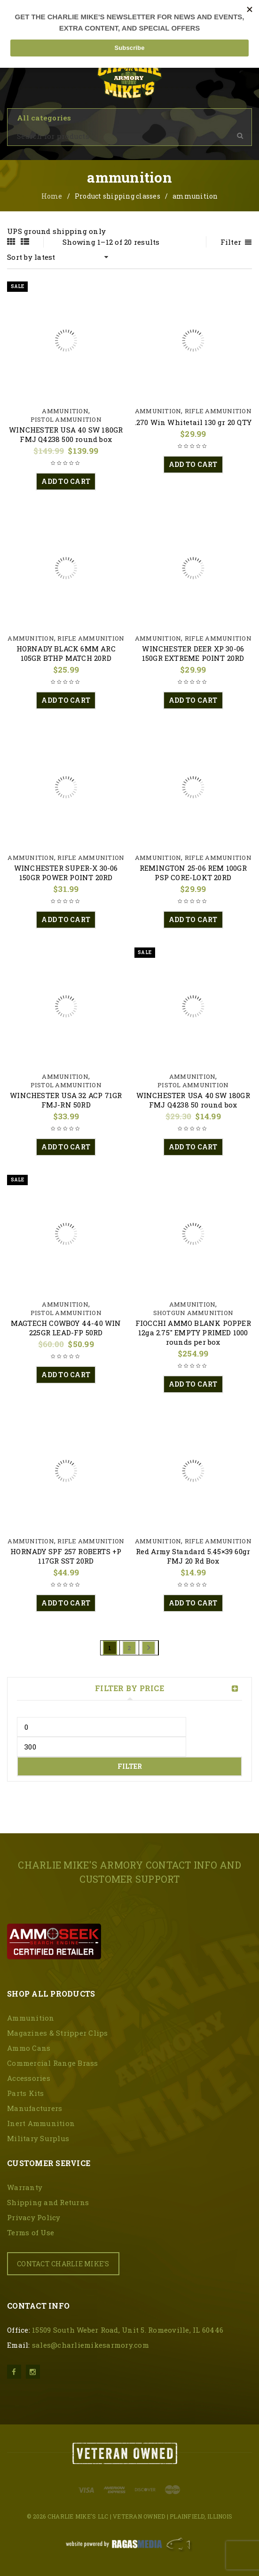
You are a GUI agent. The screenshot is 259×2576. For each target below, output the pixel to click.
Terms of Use (30, 2232)
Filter (130, 1766)
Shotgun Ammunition (193, 1312)
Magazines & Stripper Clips (57, 2033)
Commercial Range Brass (52, 2063)
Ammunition (65, 411)
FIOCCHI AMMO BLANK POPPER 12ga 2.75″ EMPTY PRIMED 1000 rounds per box (193, 1332)
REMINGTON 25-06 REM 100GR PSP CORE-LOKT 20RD (193, 872)
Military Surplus (38, 2138)
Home (52, 196)
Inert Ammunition (41, 2123)
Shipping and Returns (48, 2202)
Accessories (28, 2078)
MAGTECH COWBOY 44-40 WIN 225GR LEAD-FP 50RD (66, 1327)
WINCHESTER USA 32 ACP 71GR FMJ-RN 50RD (66, 1100)
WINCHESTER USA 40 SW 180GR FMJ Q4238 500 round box (66, 434)
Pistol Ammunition (66, 419)
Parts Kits (25, 2093)
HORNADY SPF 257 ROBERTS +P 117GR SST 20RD (65, 1556)
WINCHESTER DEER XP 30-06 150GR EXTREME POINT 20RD (193, 653)
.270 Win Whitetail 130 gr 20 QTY (193, 422)
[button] (66, 481)
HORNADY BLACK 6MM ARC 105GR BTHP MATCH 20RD (66, 653)
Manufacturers (34, 2108)
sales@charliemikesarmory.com (90, 2345)
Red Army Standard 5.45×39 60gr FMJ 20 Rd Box (193, 1556)
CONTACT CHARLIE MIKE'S (63, 2263)
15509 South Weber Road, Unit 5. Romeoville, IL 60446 (127, 2330)
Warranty (24, 2187)
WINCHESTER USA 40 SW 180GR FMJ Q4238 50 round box (193, 1100)
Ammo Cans (28, 2048)
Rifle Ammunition (218, 411)
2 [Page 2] (129, 1648)
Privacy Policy (34, 2217)
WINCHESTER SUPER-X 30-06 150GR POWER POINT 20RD (66, 872)
